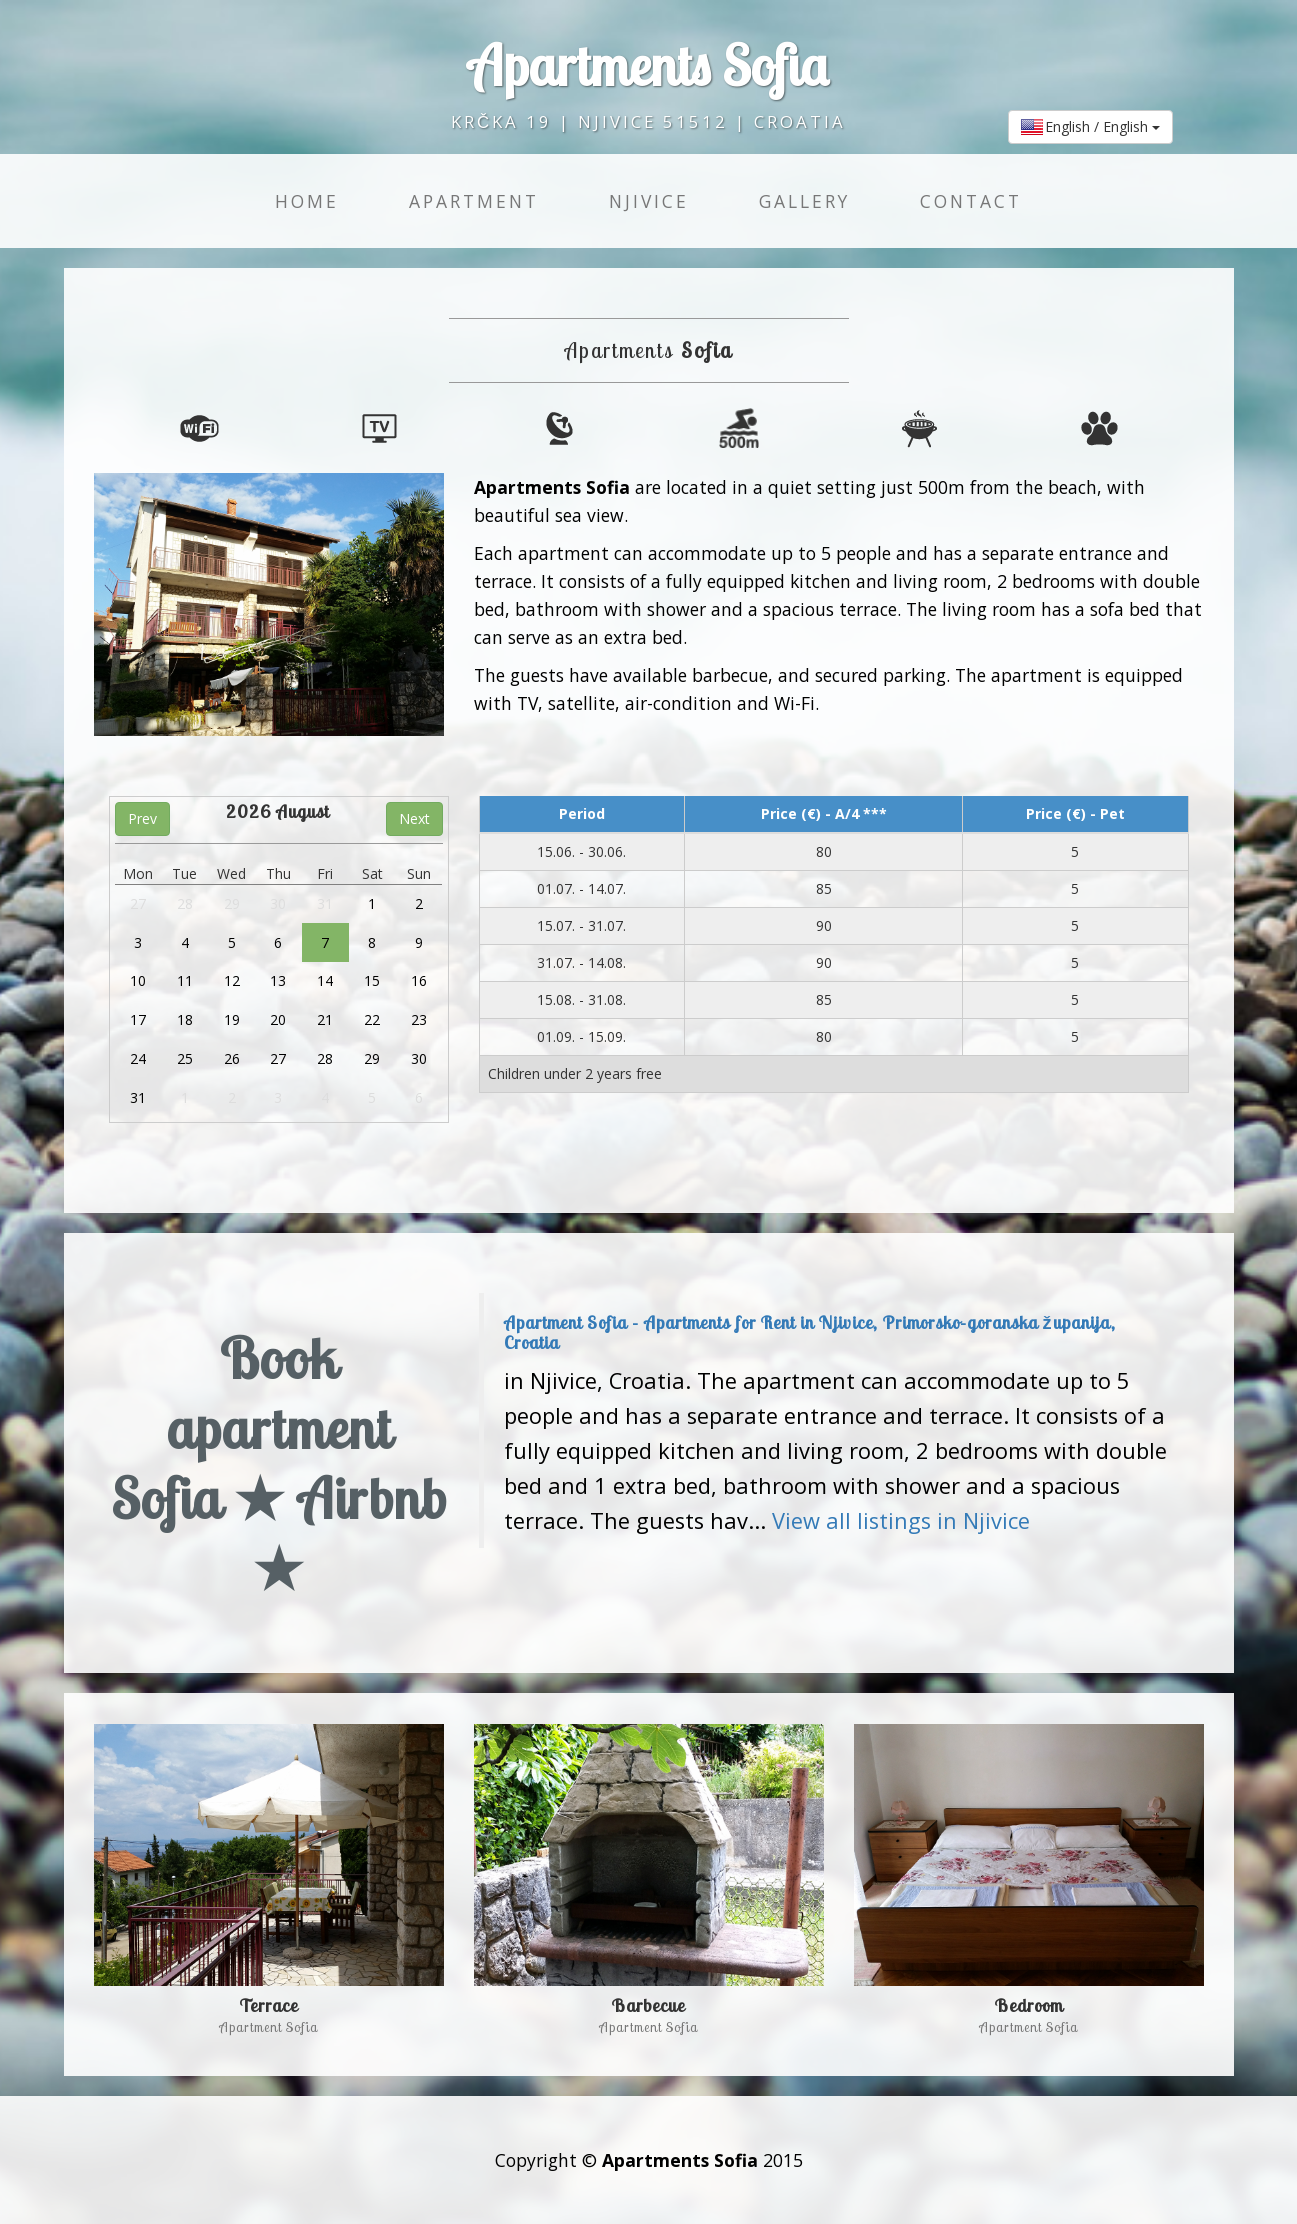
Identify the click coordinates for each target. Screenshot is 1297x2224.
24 (138, 1058)
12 (232, 980)
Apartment (474, 201)
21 (325, 1019)
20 (278, 1019)
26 (232, 1058)
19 (232, 1019)
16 (419, 980)
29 (232, 903)
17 (138, 1019)
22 (372, 1019)
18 (185, 1019)
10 (138, 980)
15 (372, 980)
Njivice (649, 201)
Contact (971, 201)
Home (307, 201)
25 (185, 1058)
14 (325, 980)
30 (278, 903)
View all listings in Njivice (901, 1520)
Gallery (804, 201)
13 (278, 980)
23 (419, 1019)
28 (185, 903)
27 (138, 903)
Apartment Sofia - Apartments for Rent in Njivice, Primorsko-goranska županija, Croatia (810, 1332)
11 (185, 980)
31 (325, 903)
